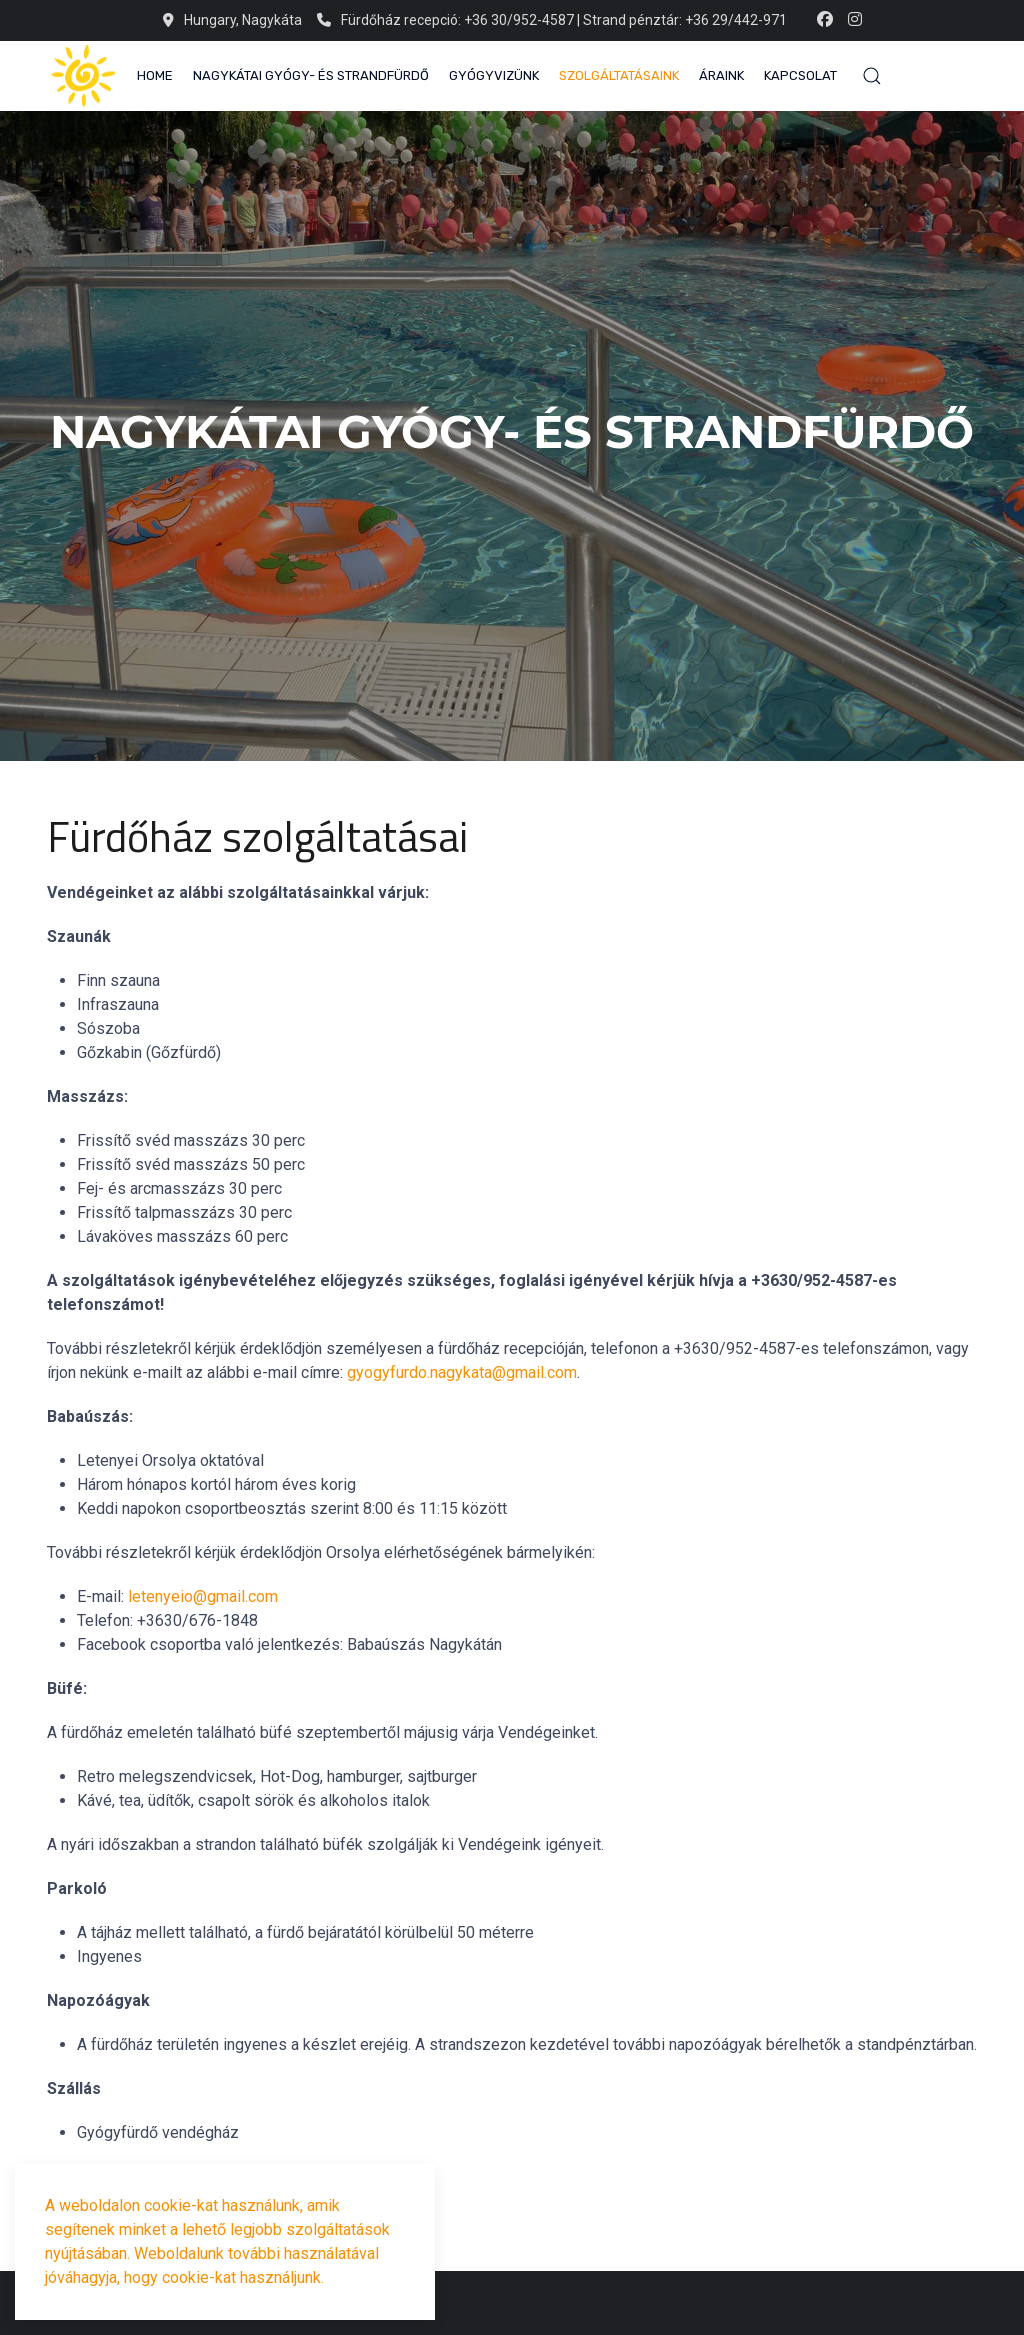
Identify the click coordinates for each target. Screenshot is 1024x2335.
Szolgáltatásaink (619, 75)
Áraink (721, 75)
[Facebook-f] (825, 20)
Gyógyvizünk (494, 75)
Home (155, 75)
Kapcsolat (800, 75)
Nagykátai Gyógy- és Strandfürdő (311, 75)
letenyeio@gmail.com (203, 1596)
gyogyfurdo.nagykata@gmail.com (462, 1372)
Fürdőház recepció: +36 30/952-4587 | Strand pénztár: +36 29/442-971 (552, 20)
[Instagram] (855, 20)
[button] (872, 76)
